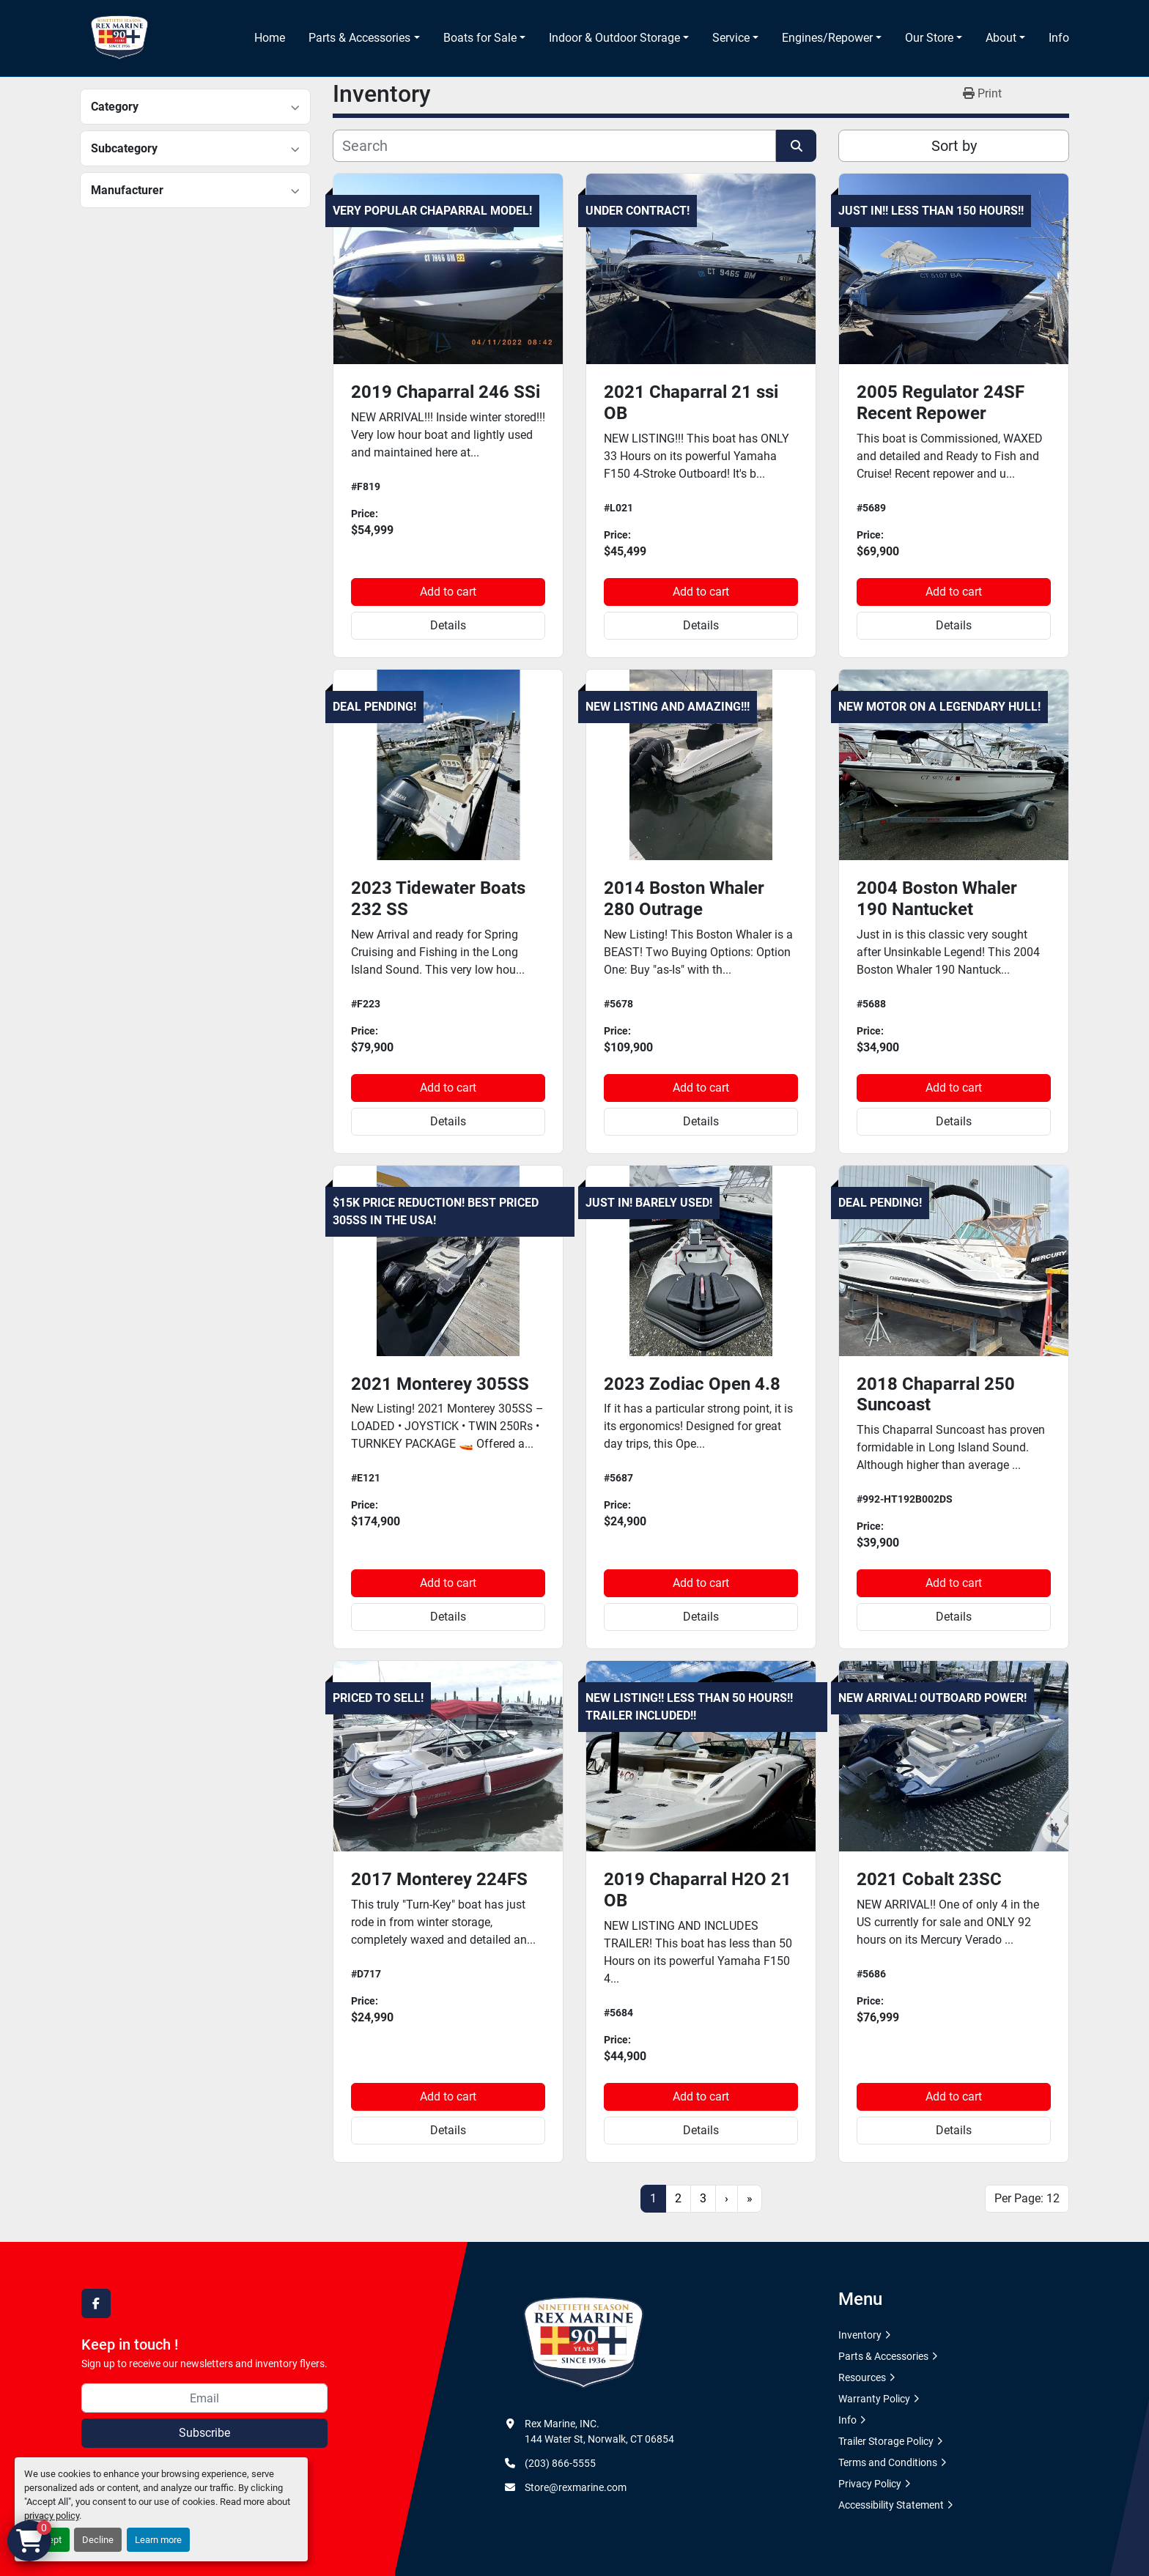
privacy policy (51, 2515)
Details (448, 625)
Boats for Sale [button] (480, 38)
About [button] (1001, 38)
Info (1059, 38)
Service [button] (731, 38)
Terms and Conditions (887, 2462)
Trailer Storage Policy (886, 2441)
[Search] (554, 146)
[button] (364, 38)
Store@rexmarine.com (576, 2487)
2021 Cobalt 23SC (929, 1879)
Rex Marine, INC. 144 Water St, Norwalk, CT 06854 (599, 2431)
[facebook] (96, 2303)
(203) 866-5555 (560, 2463)
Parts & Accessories (359, 38)
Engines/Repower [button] (827, 38)
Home (269, 38)
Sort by (954, 146)
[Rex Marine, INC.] (583, 2343)
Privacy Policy (869, 2484)
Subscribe (204, 2433)
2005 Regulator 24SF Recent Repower (940, 402)
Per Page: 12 (1027, 2198)
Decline (98, 2539)
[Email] (204, 2398)
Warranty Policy (874, 2399)
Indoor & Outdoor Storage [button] (614, 38)
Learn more (158, 2539)
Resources (862, 2377)
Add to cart (448, 592)
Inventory (860, 2335)
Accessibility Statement (891, 2505)
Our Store (929, 38)
